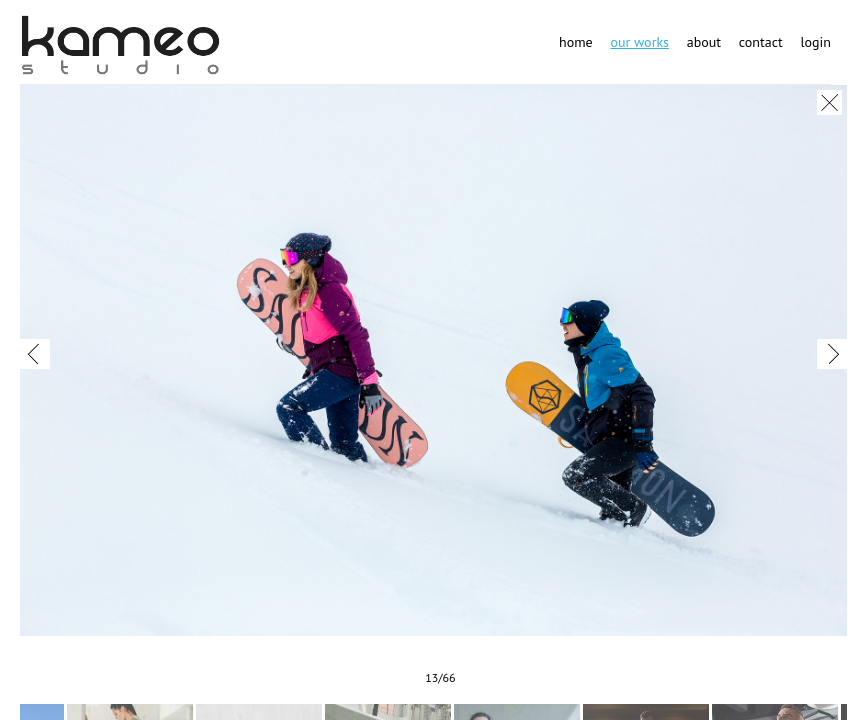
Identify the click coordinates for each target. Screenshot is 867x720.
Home (576, 42)
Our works (639, 42)
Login (815, 42)
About (704, 42)
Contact (761, 42)
